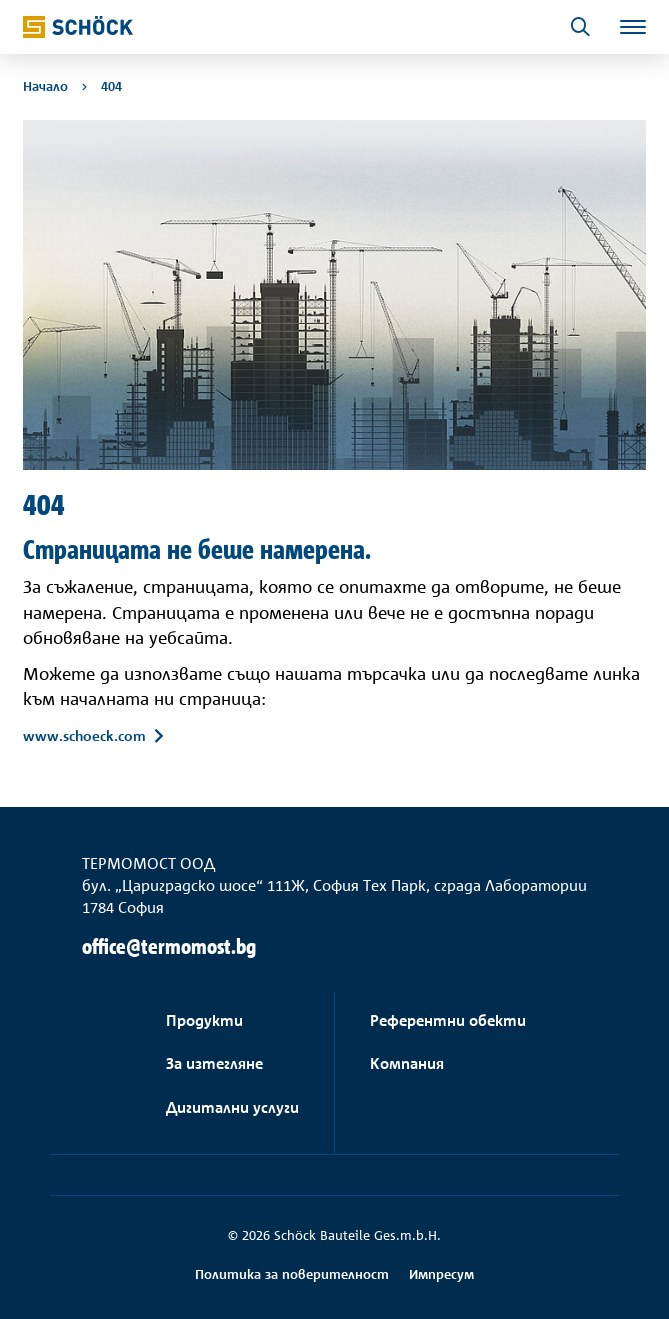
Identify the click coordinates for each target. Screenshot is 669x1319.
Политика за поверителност (292, 1274)
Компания (407, 1063)
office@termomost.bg (169, 946)
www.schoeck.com (84, 735)
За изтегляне (214, 1063)
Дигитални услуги (232, 1107)
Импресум (441, 1274)
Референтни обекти (448, 1020)
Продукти (204, 1020)
